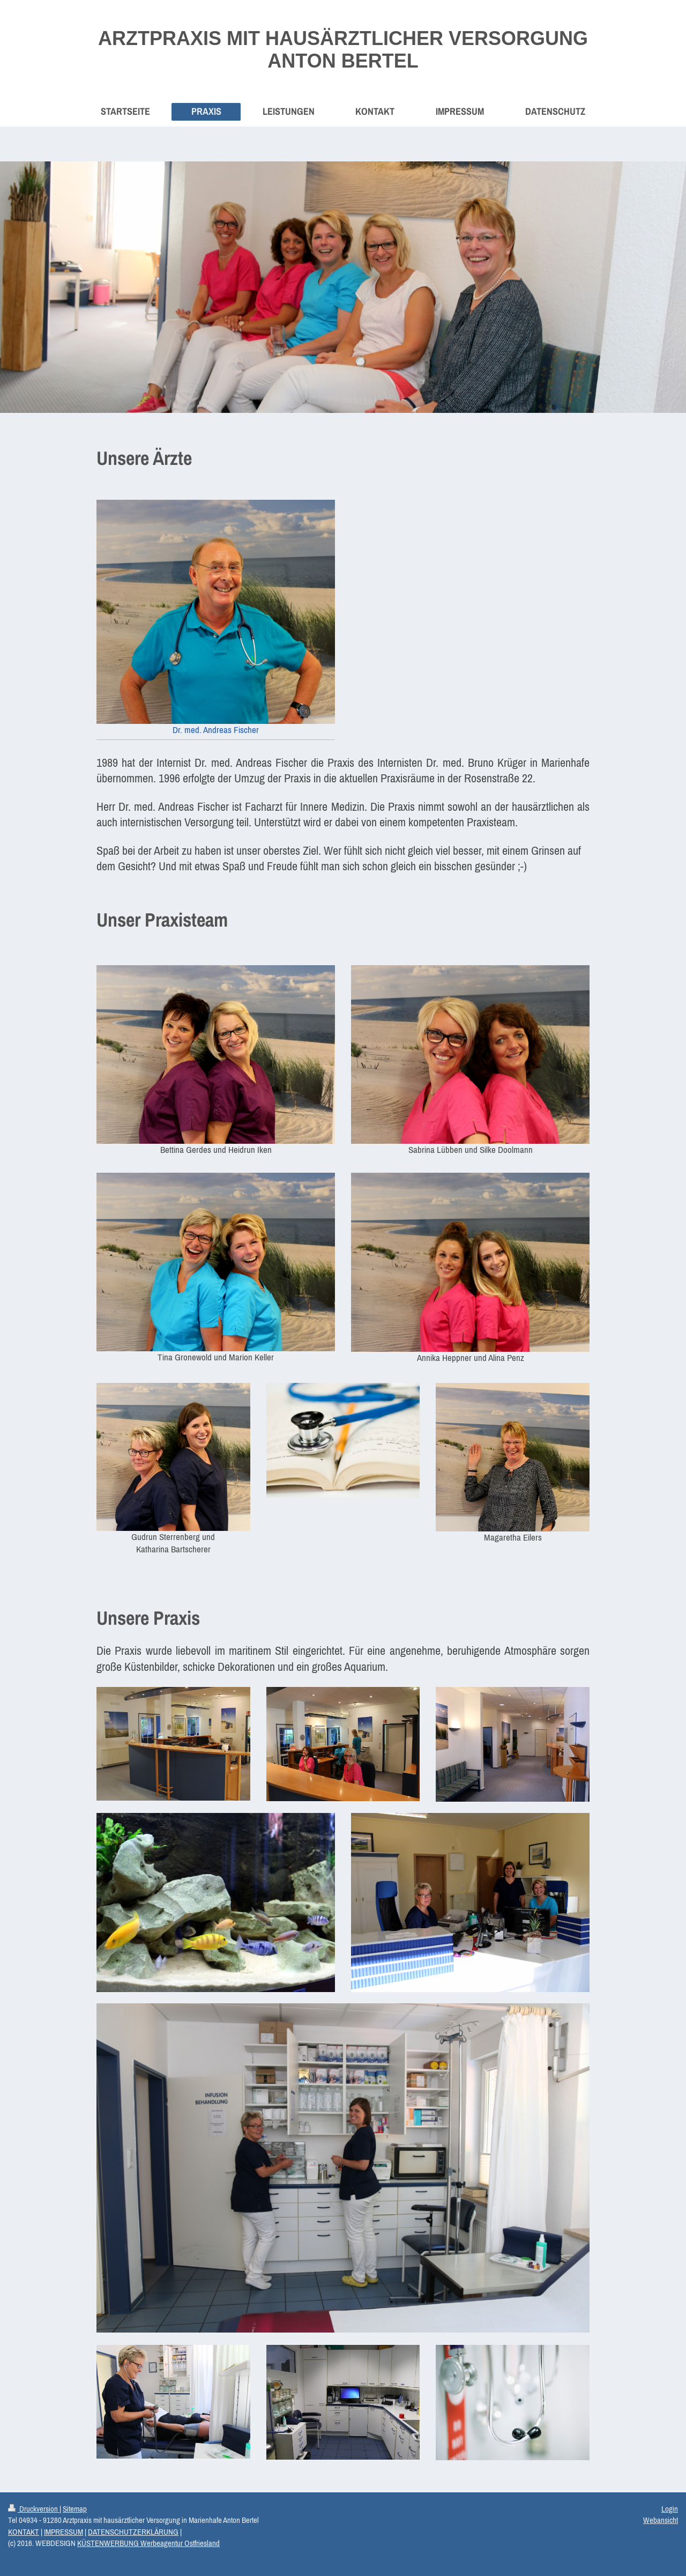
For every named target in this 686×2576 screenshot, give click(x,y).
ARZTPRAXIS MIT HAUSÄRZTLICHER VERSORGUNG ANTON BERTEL (343, 49)
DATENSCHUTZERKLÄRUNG (133, 2531)
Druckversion (33, 2508)
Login (669, 2508)
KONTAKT (23, 2531)
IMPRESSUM (63, 2531)
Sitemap (75, 2508)
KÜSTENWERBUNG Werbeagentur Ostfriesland (148, 2543)
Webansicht (660, 2520)
